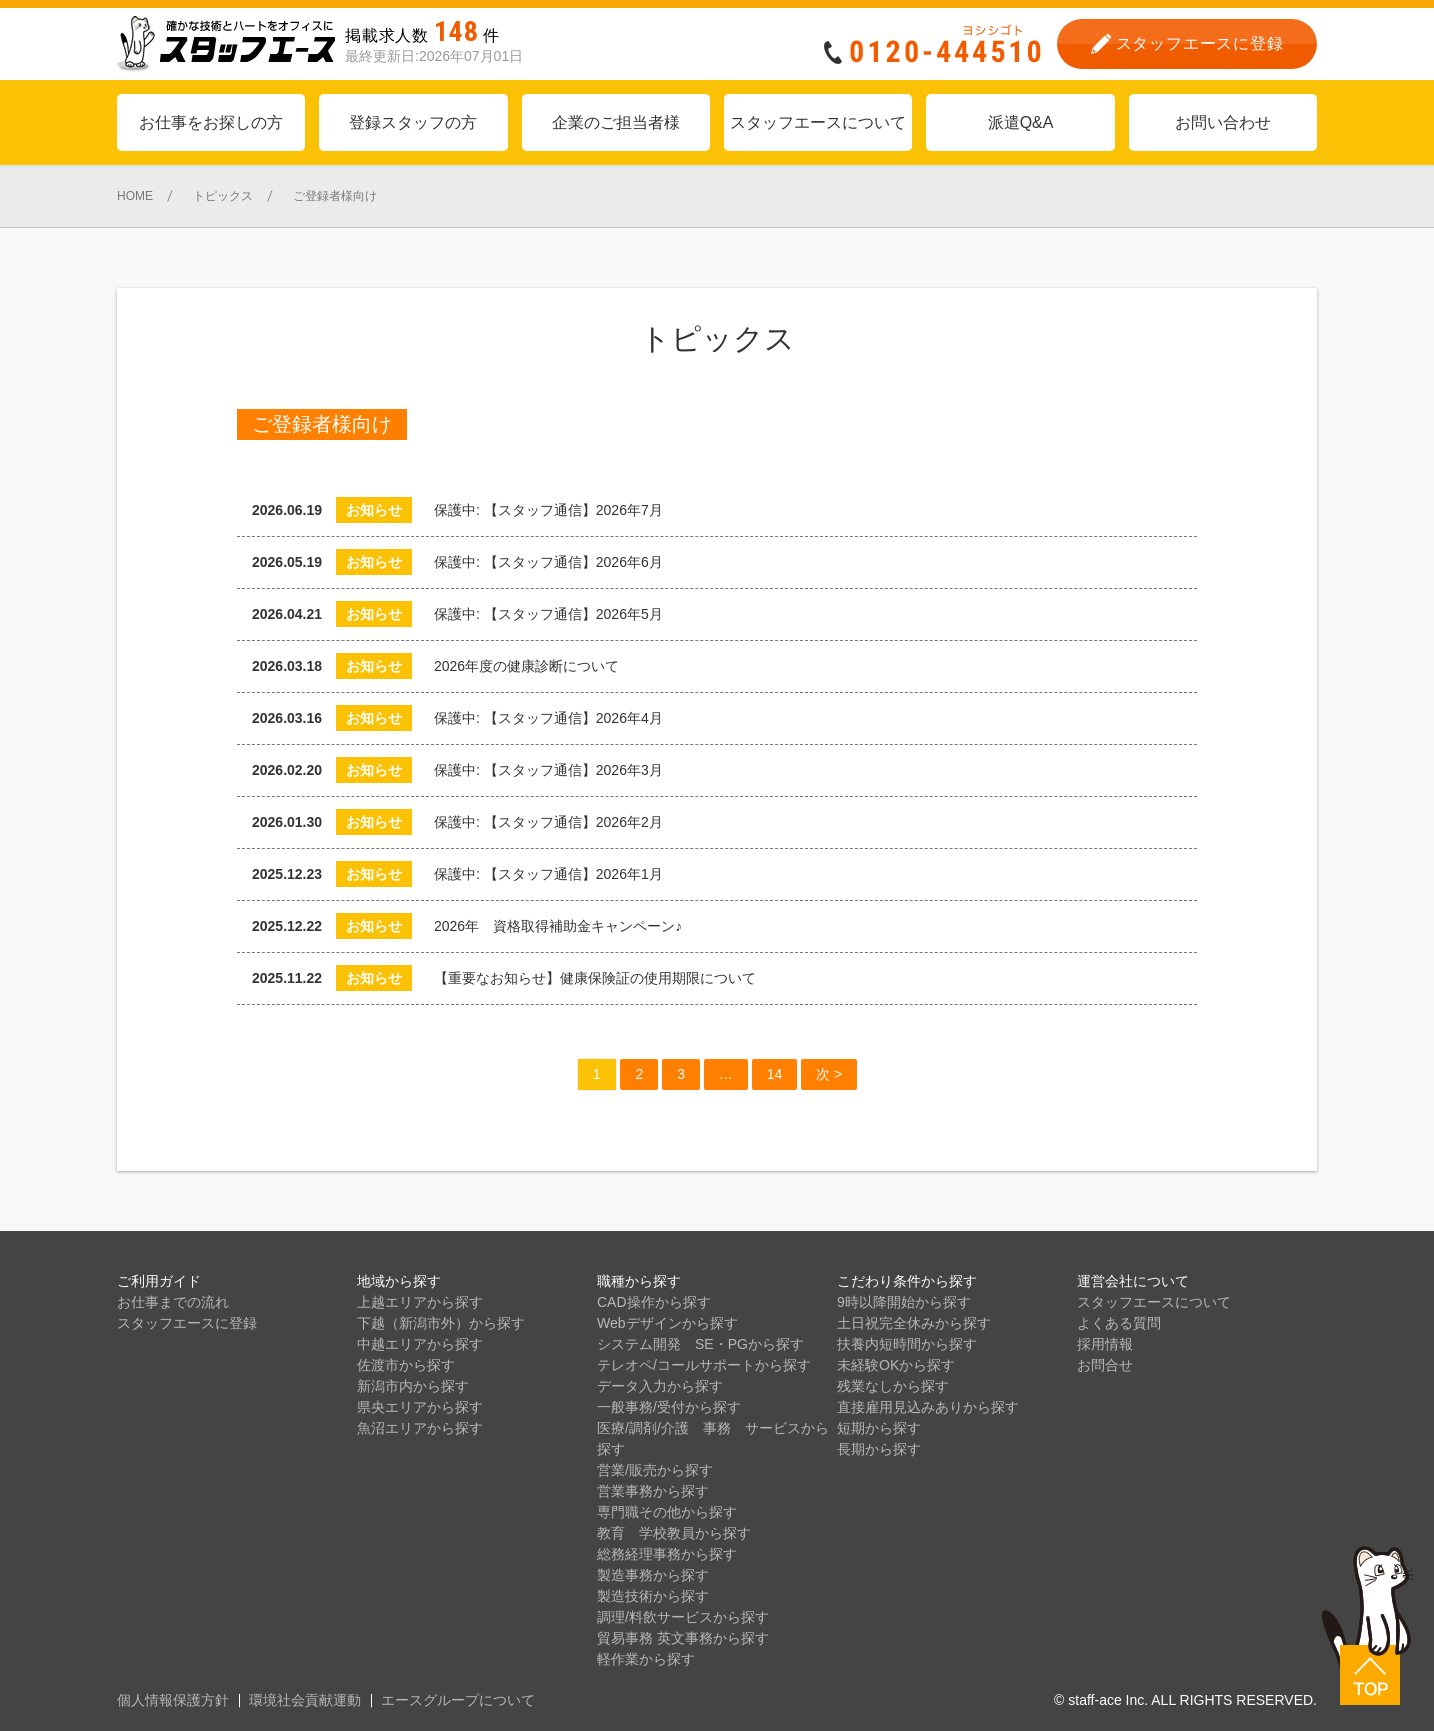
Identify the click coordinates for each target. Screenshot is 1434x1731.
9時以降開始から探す (904, 1302)
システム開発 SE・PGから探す (700, 1344)
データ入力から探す (660, 1386)
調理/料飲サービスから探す (683, 1617)
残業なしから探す (893, 1386)
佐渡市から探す (406, 1365)
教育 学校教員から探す (674, 1533)
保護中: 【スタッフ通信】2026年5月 (555, 614)
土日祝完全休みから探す (914, 1323)
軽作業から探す (646, 1659)
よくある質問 (1119, 1323)
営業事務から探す (653, 1491)
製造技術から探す (653, 1596)
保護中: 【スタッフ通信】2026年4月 (555, 718)
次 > (829, 1074)
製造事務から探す (653, 1575)
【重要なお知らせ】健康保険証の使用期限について (595, 978)
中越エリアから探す (420, 1344)
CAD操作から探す (654, 1302)
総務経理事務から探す (667, 1554)
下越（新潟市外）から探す (441, 1323)
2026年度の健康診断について (526, 666)
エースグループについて (458, 1700)
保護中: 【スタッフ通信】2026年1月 (555, 874)
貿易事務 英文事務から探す (683, 1638)
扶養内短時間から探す (907, 1344)
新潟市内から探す (413, 1386)
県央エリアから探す (420, 1407)
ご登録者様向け (322, 424)
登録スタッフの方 (413, 122)
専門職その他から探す (667, 1512)
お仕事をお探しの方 (211, 122)
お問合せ (1105, 1365)
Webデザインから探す (667, 1323)
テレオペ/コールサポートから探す (704, 1365)
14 (775, 1074)
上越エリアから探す (420, 1302)
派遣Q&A (1021, 122)
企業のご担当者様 (616, 122)
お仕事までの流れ (173, 1302)
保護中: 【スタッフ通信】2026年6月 (548, 562)
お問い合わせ (1223, 122)
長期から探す (879, 1449)
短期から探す (879, 1428)
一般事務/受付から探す (669, 1407)
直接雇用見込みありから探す (928, 1407)
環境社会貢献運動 (305, 1700)
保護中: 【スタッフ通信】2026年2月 (555, 822)
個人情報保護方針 (173, 1700)
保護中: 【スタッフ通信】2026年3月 (555, 770)
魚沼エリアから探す (420, 1428)
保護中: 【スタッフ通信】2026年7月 (555, 510)
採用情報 (1105, 1344)
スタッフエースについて (818, 122)
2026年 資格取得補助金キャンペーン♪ (558, 926)
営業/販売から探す (655, 1470)
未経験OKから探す (896, 1365)
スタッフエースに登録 (187, 1323)
